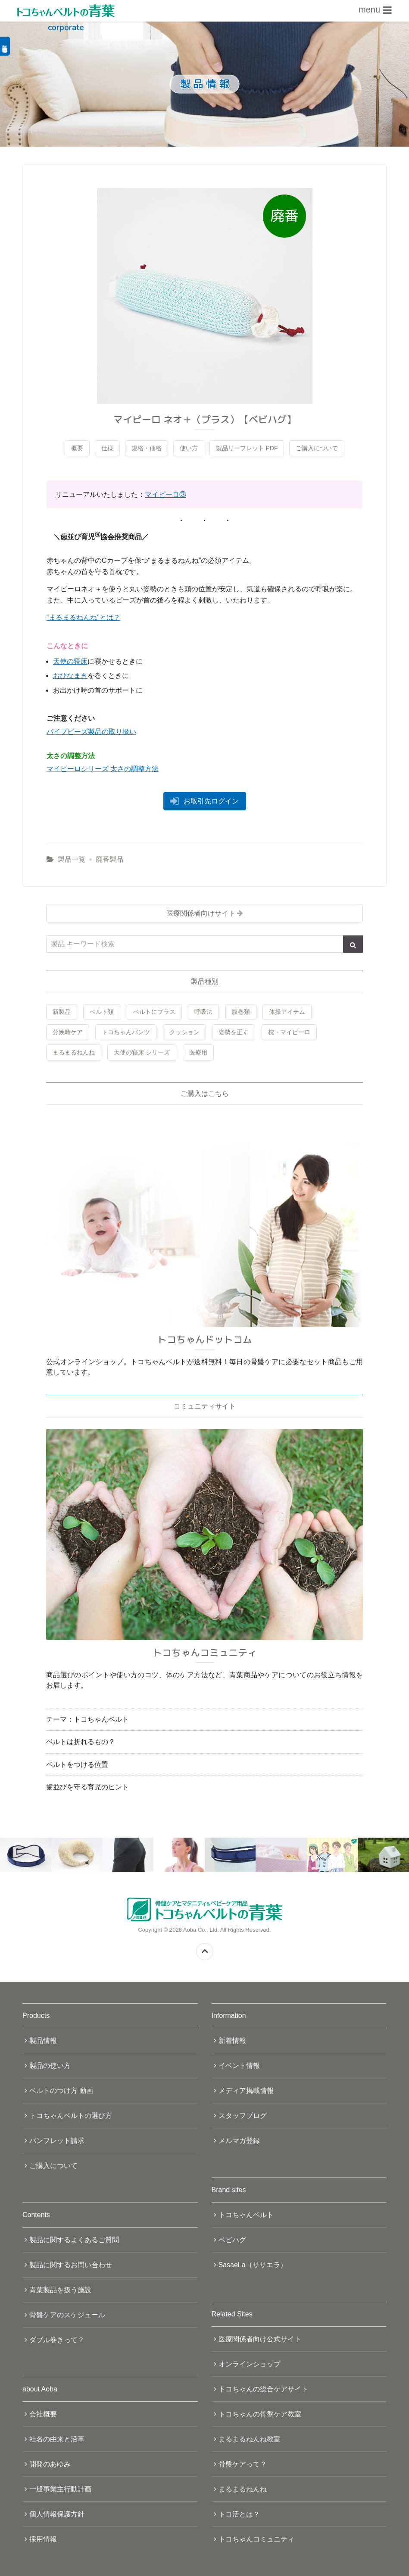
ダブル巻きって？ (56, 2340)
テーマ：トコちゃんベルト (87, 1719)
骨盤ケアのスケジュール (67, 2315)
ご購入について (317, 448)
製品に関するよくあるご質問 (74, 2239)
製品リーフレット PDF (247, 448)
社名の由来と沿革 (56, 2439)
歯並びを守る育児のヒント (87, 1787)
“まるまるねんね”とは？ (83, 617)
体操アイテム (287, 1011)
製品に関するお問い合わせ (70, 2265)
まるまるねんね (74, 1052)
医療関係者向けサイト (200, 913)
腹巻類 (241, 1011)
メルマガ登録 (239, 2140)
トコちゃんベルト (246, 2214)
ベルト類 (102, 1011)
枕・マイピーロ (289, 1032)
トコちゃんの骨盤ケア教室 (260, 2414)
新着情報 (232, 2040)
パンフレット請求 (56, 2140)
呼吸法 (203, 1011)
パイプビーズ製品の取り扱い (91, 731)
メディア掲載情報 (246, 2090)
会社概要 (43, 2414)
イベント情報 (239, 2065)
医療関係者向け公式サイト (260, 2339)
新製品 (62, 1011)
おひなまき (70, 675)
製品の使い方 (50, 2065)
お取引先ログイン (211, 801)
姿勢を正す (234, 1032)
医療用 (198, 1052)
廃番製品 (109, 859)
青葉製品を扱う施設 (60, 2290)
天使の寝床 (70, 661)
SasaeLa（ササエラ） (253, 2265)
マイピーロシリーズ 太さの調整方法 (103, 768)
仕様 (107, 448)
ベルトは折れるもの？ (80, 1741)
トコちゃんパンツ (126, 1032)
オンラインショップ (250, 2364)
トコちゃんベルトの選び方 (70, 2115)
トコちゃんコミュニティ (256, 2539)
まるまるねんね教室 (250, 2439)
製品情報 (43, 2040)
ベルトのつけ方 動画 (61, 2090)
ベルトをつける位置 (77, 1764)
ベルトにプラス (154, 1011)
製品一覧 (71, 859)
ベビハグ (232, 2239)
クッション (184, 1032)
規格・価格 (146, 448)
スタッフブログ (243, 2115)
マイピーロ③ (165, 494)
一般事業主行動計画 (60, 2489)
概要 (77, 448)
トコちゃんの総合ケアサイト (263, 2389)
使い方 (189, 448)
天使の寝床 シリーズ (142, 1052)
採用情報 (43, 2539)
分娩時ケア (68, 1032)
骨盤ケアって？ (243, 2464)
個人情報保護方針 (56, 2514)
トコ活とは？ (239, 2514)
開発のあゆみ (50, 2464)
